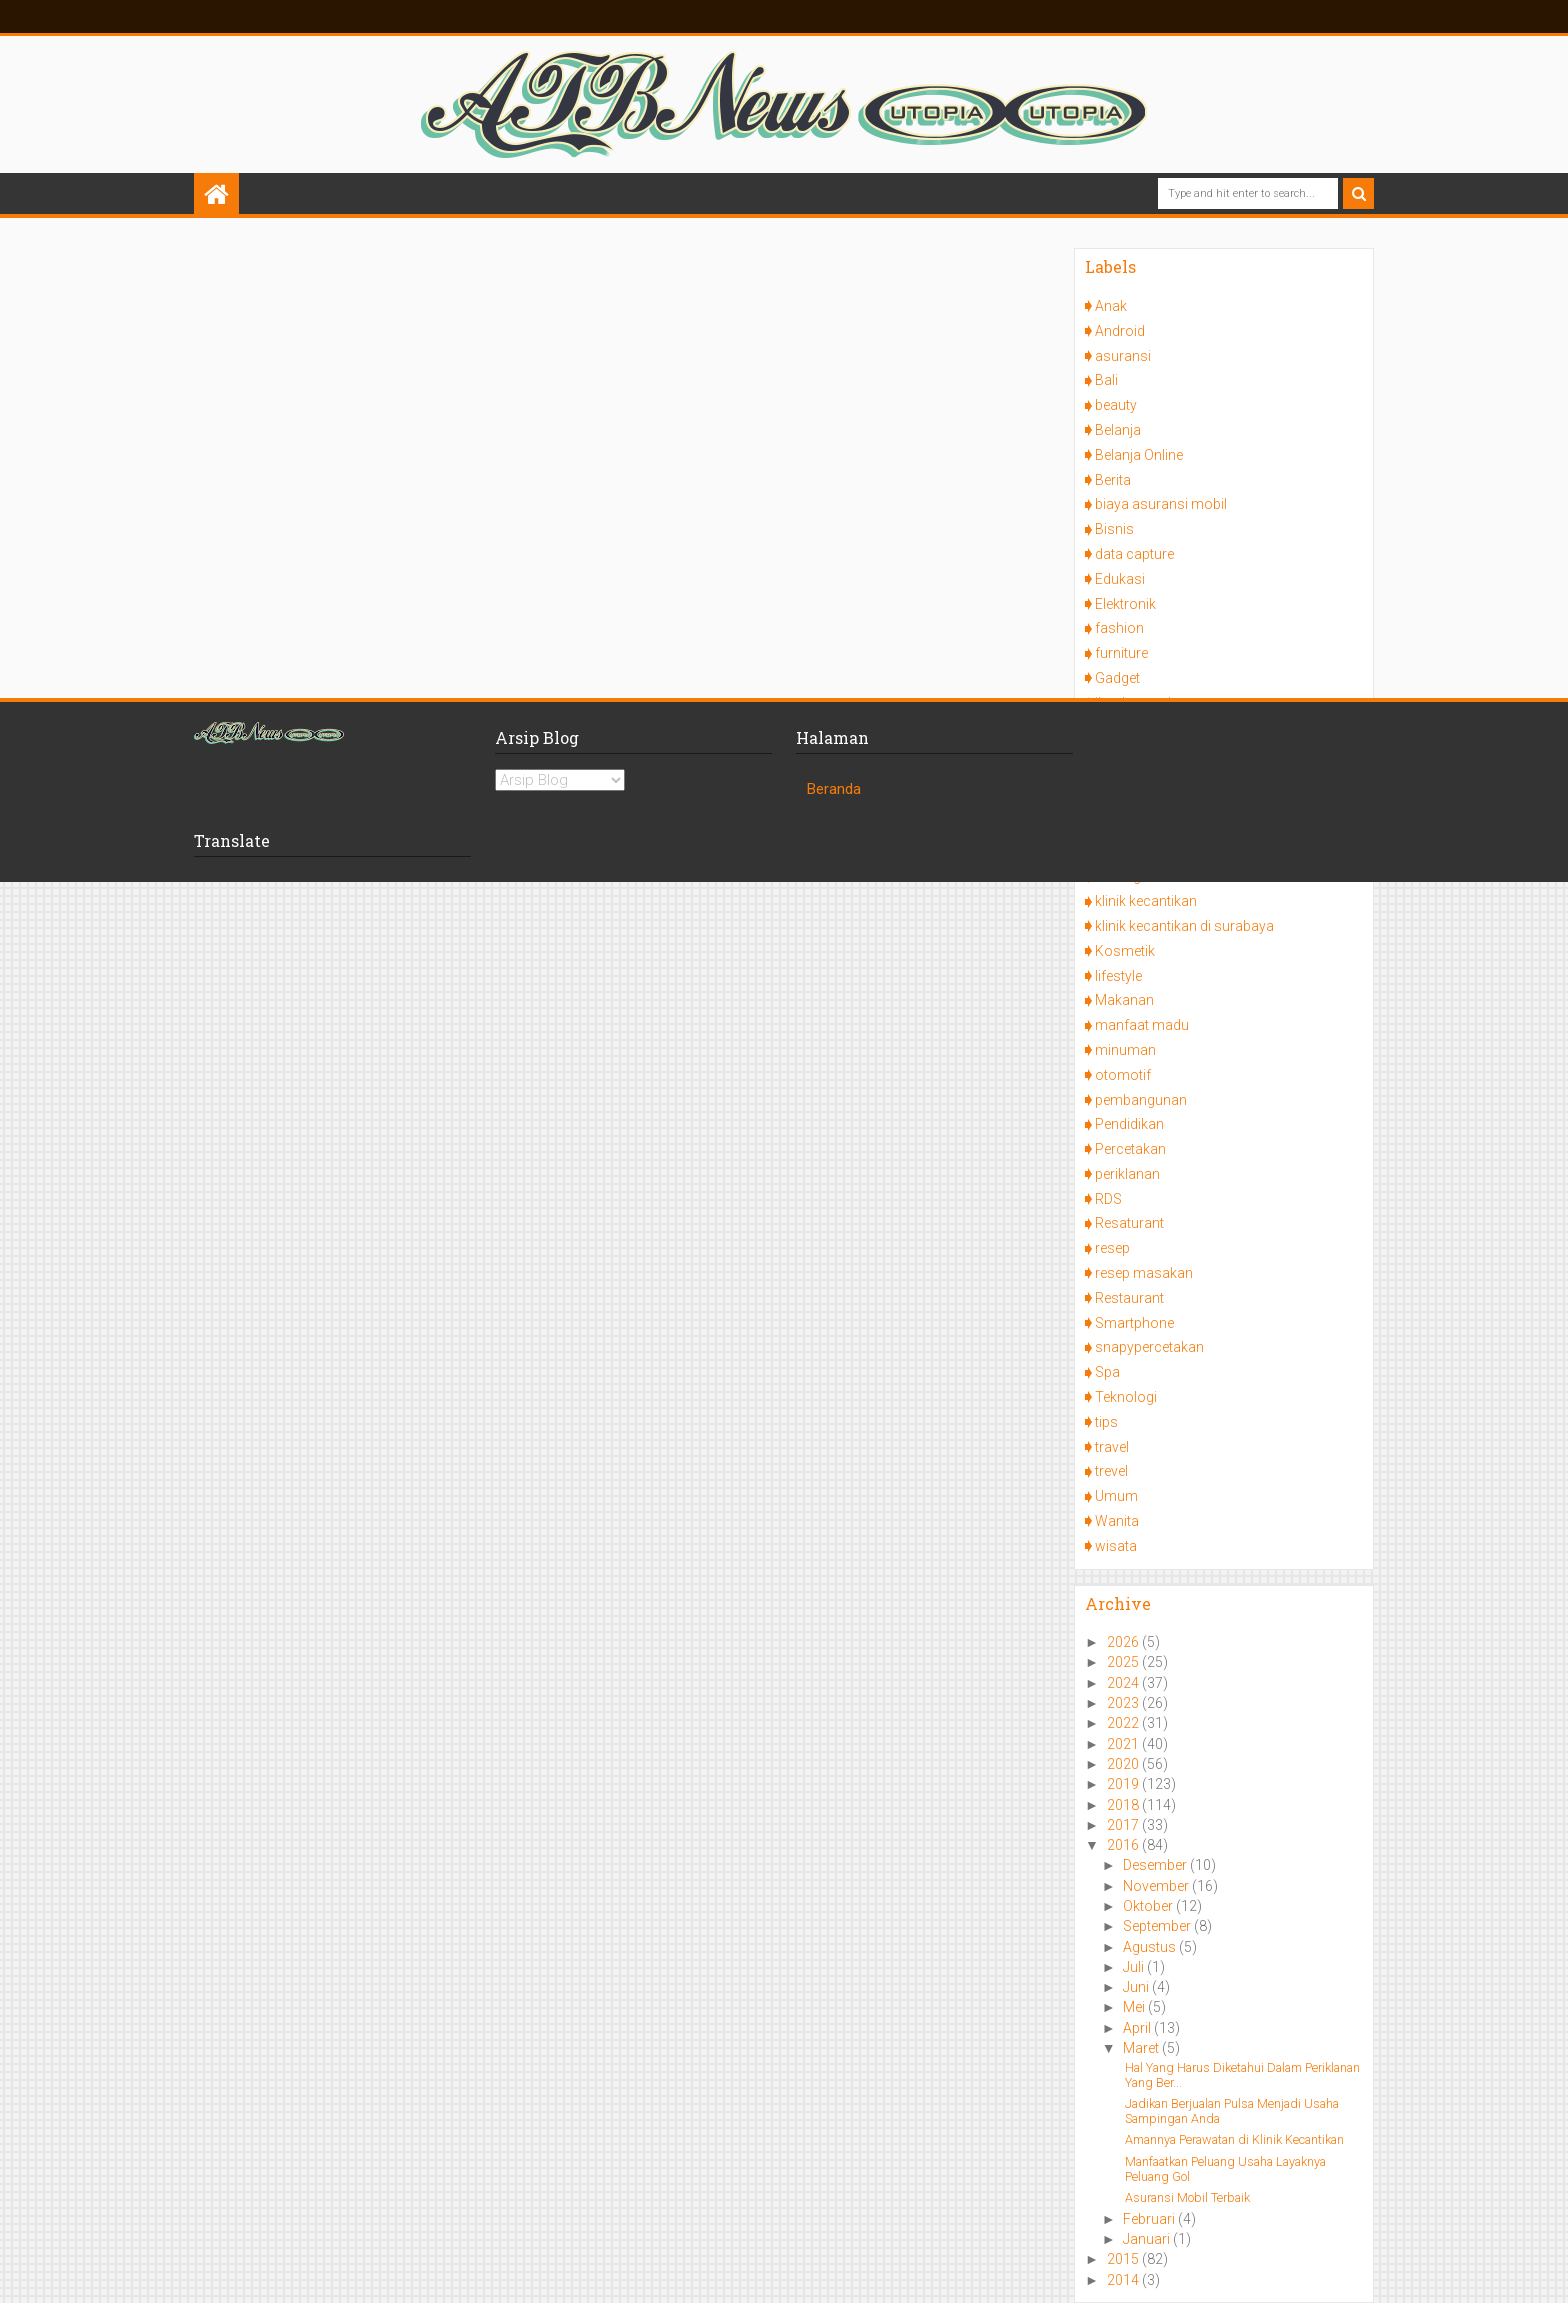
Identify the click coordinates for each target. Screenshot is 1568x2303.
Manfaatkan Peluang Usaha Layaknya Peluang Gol (1225, 2169)
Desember (1156, 1865)
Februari (1150, 2219)
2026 (1124, 1642)
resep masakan (1144, 1273)
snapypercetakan (1149, 1347)
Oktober (1149, 1906)
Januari (1148, 2239)
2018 (1124, 1805)
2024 (1124, 1683)
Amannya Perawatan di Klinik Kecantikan (1234, 2139)
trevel (1111, 1471)
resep (1112, 1248)
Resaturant (1129, 1223)
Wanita (1117, 1521)
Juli (1135, 1967)
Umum (1116, 1496)
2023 (1124, 1703)
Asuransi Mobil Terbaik (1187, 2197)
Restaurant (1129, 1298)
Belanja (1118, 430)
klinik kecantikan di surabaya (1184, 926)
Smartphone (1134, 1323)
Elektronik (1125, 604)
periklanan (1127, 1174)
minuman (1125, 1050)
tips (1106, 1422)
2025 (1124, 1662)
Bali (1106, 380)
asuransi (1123, 356)
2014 (1124, 2280)
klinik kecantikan (1146, 901)
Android (1120, 331)
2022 (1124, 1723)
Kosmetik (1125, 951)
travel (1112, 1447)
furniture (1121, 653)
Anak (1111, 306)
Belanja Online (1139, 455)
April (1138, 2028)
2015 (1124, 2259)
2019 (1124, 1784)
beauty (1116, 405)
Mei (1135, 2007)
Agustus (1151, 1947)
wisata (1116, 1546)
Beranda (834, 789)
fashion (1119, 628)
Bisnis (1114, 529)
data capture (1134, 554)
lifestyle (1118, 976)
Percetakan (1130, 1149)
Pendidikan (1129, 1124)
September (1158, 1926)
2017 (1124, 1825)
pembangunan (1141, 1100)
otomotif (1123, 1075)
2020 (1124, 1764)
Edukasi (1120, 579)
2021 (1124, 1744)
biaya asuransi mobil (1161, 504)
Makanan (1124, 1000)
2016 (1124, 1845)
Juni (1137, 1987)
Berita (1113, 480)
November (1157, 1886)
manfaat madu (1142, 1025)
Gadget (1117, 678)
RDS (1108, 1199)
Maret (1142, 2048)
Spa (1107, 1372)
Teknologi (1126, 1397)
